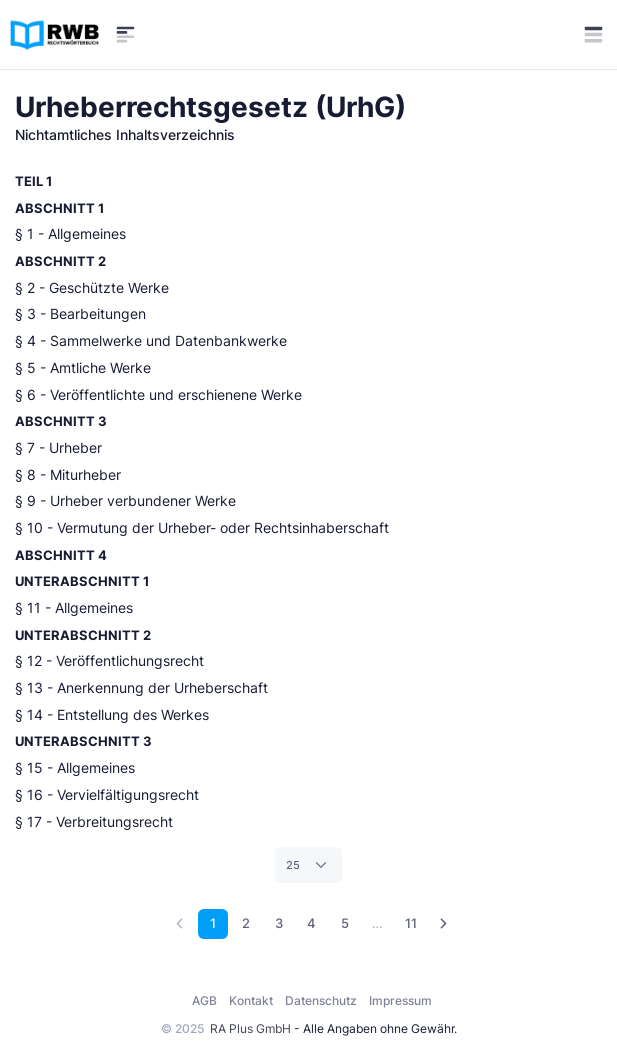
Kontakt (251, 1000)
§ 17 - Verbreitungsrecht (94, 822)
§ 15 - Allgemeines (75, 768)
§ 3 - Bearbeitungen (80, 314)
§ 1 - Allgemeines (70, 234)
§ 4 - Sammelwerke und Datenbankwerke (151, 341)
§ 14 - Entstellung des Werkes (112, 715)
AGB (204, 1000)
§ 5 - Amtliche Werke (83, 368)
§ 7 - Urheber (58, 448)
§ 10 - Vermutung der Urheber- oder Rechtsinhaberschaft (202, 528)
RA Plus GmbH (250, 1028)
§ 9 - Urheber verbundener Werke (125, 501)
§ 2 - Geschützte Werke (92, 288)
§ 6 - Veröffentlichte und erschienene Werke (158, 395)
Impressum (400, 1000)
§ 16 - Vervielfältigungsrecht (107, 795)
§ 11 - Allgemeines (74, 608)
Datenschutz (321, 1000)
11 (411, 923)
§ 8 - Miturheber (68, 475)
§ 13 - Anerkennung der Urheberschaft (141, 688)
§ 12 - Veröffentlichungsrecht (109, 661)
